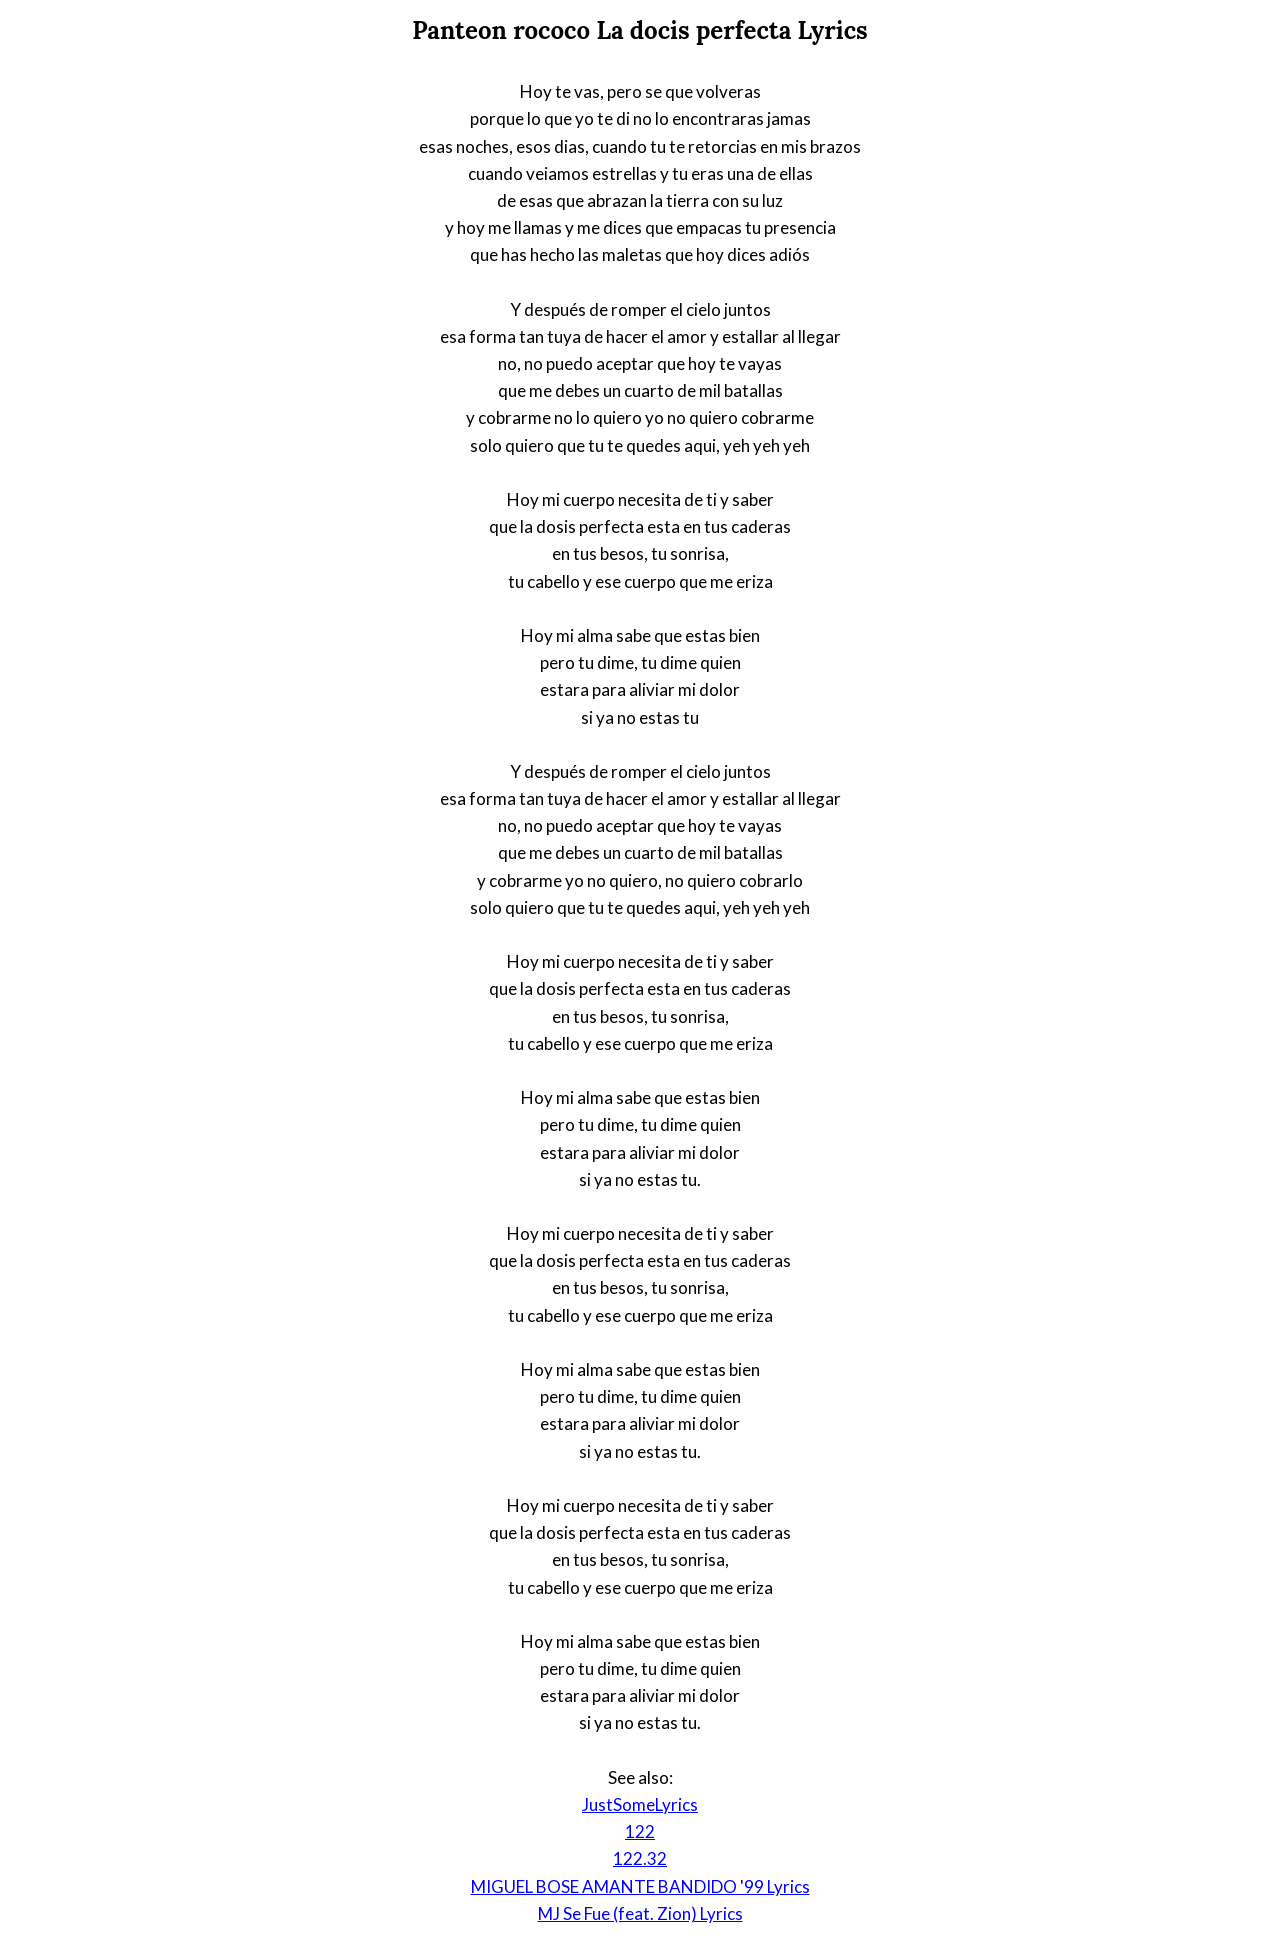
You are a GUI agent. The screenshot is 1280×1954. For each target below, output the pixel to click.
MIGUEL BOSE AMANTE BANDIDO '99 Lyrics (640, 1886)
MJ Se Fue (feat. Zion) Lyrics (640, 1913)
